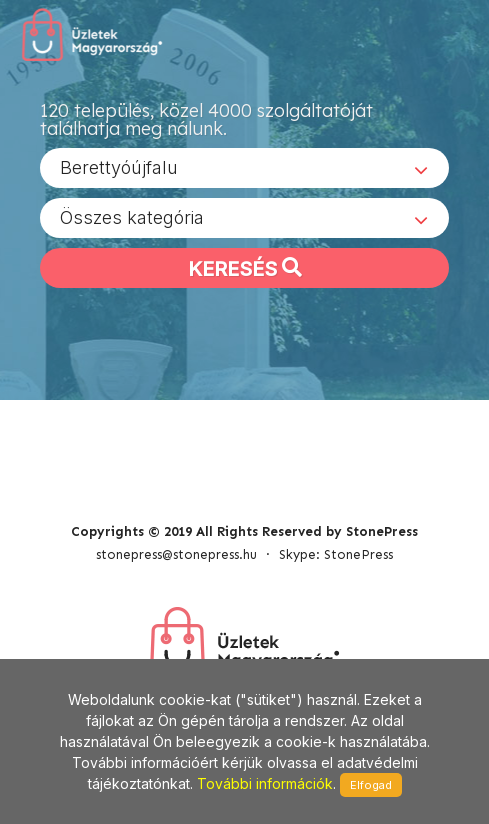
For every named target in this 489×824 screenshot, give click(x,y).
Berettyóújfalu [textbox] (119, 167)
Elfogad (371, 785)
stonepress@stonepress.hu (176, 554)
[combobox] (244, 168)
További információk (265, 783)
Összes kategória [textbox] (132, 217)
